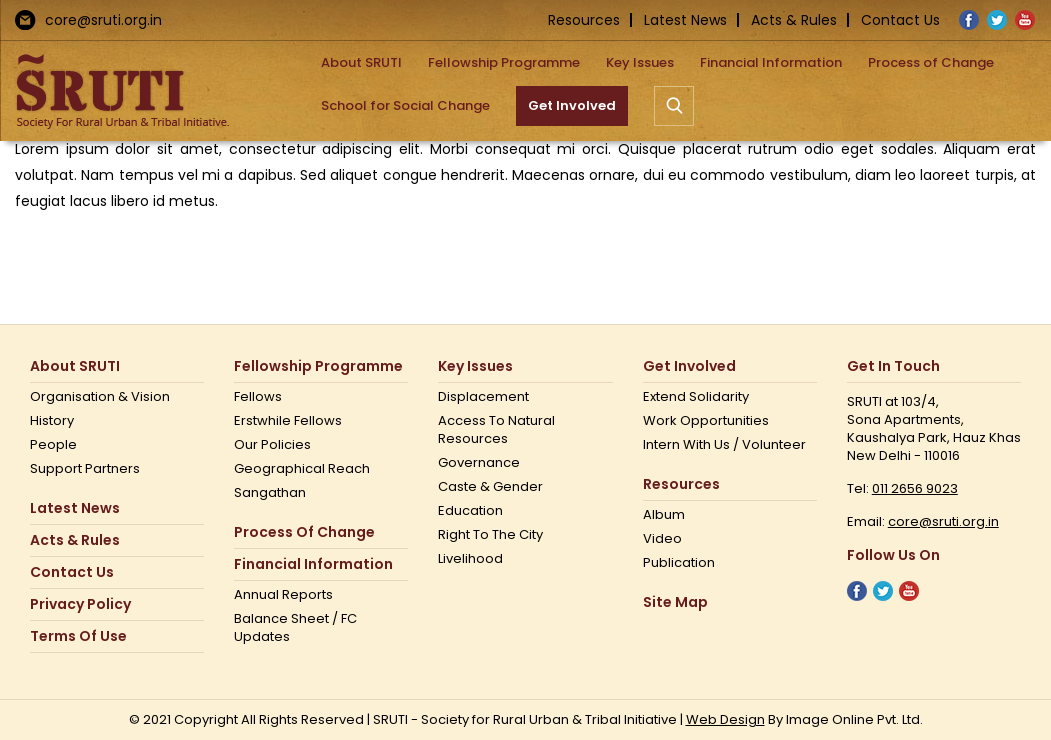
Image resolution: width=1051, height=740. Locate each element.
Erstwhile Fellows (288, 421)
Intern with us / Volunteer (724, 445)
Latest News (685, 20)
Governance (479, 463)
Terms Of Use (78, 636)
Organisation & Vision (100, 397)
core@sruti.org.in (103, 20)
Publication (679, 563)
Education (470, 511)
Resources (584, 20)
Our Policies (272, 445)
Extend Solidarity (696, 397)
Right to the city (490, 535)
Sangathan (270, 493)
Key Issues (475, 366)
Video (662, 539)
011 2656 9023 (915, 488)
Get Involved (689, 366)
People (53, 445)
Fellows (258, 397)
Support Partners (85, 469)
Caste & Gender (490, 487)
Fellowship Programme (318, 366)
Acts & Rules (794, 20)
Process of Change (304, 532)
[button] (674, 105)
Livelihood (470, 559)
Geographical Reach (302, 469)
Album (664, 515)
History (52, 421)
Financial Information (313, 564)
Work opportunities (706, 421)
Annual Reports (283, 595)
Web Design (725, 719)
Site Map (675, 602)
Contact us (72, 572)
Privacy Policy (80, 604)
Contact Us (900, 20)
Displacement (483, 397)
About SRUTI (75, 366)
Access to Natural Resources (496, 430)
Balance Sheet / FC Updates (295, 628)
